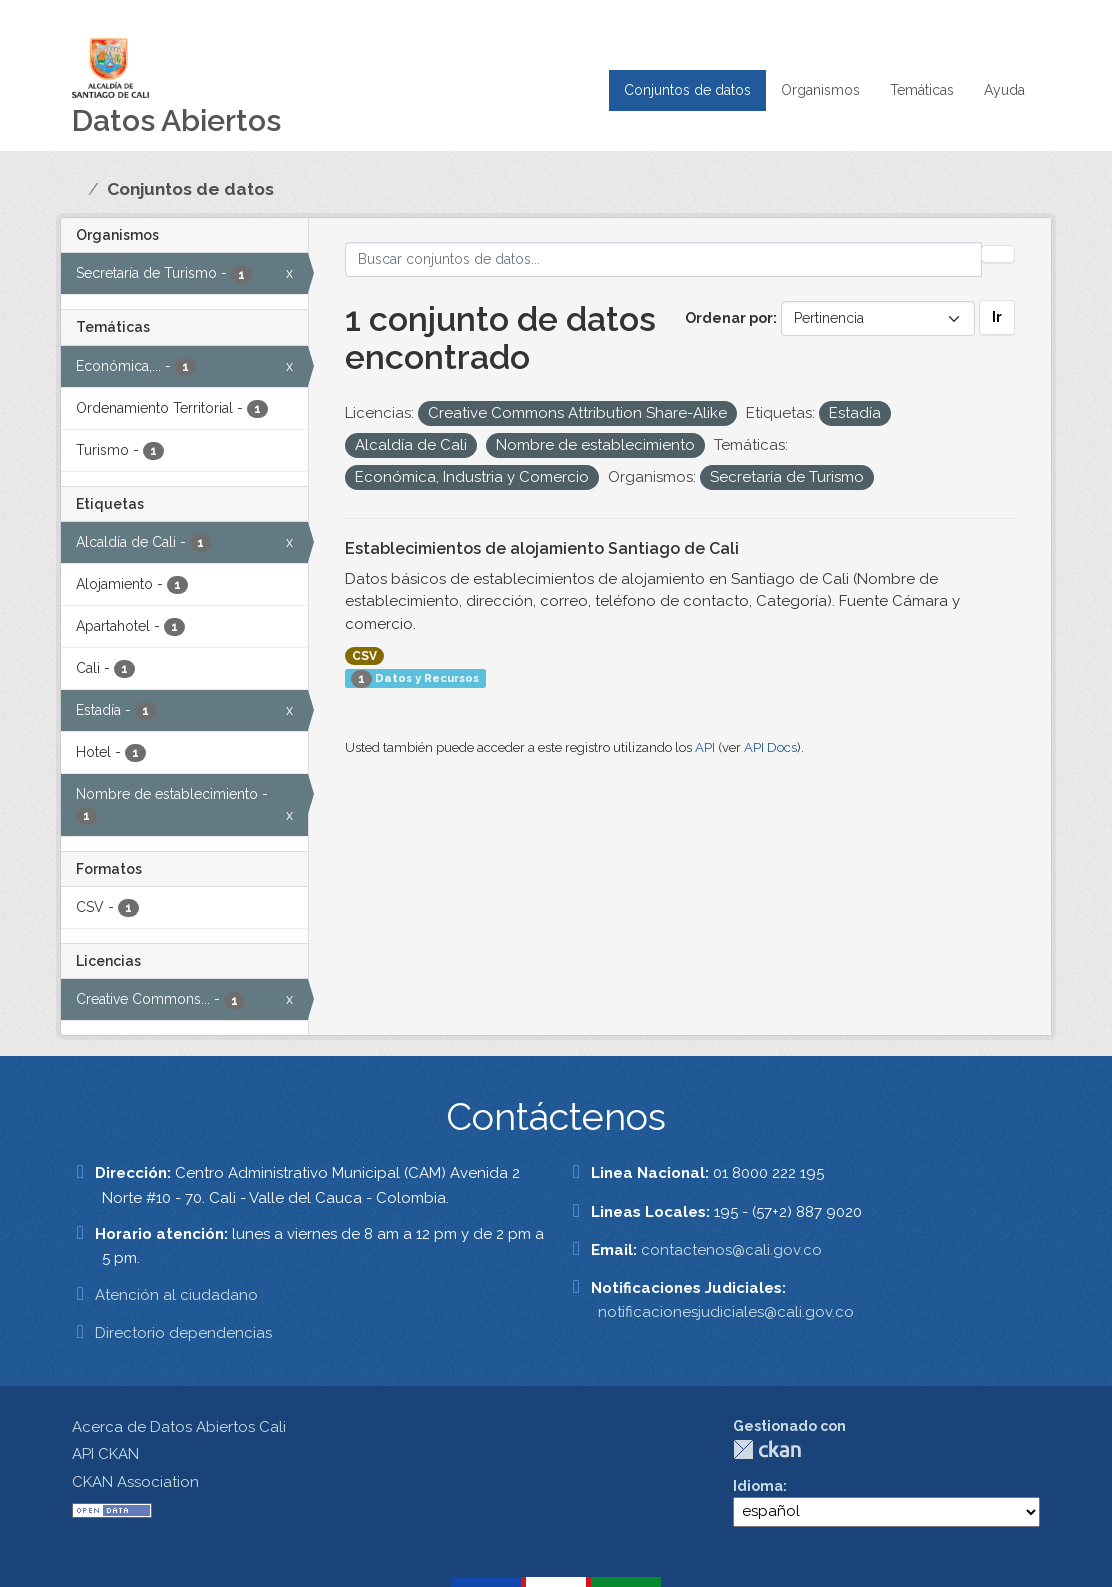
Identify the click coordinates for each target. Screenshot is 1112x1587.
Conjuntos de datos (687, 90)
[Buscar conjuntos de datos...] (664, 259)
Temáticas (922, 90)
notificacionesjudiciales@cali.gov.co (726, 1312)
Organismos (820, 90)
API (705, 747)
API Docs (770, 747)
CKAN (767, 1449)
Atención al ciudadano (176, 1295)
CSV (364, 656)
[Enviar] (998, 254)
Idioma (758, 1486)
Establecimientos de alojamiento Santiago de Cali (542, 548)
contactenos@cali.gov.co (731, 1250)
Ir (997, 317)
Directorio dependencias (183, 1333)
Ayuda (1004, 90)
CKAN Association (135, 1482)
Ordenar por (729, 318)
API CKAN (105, 1454)
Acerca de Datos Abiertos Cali (179, 1427)
